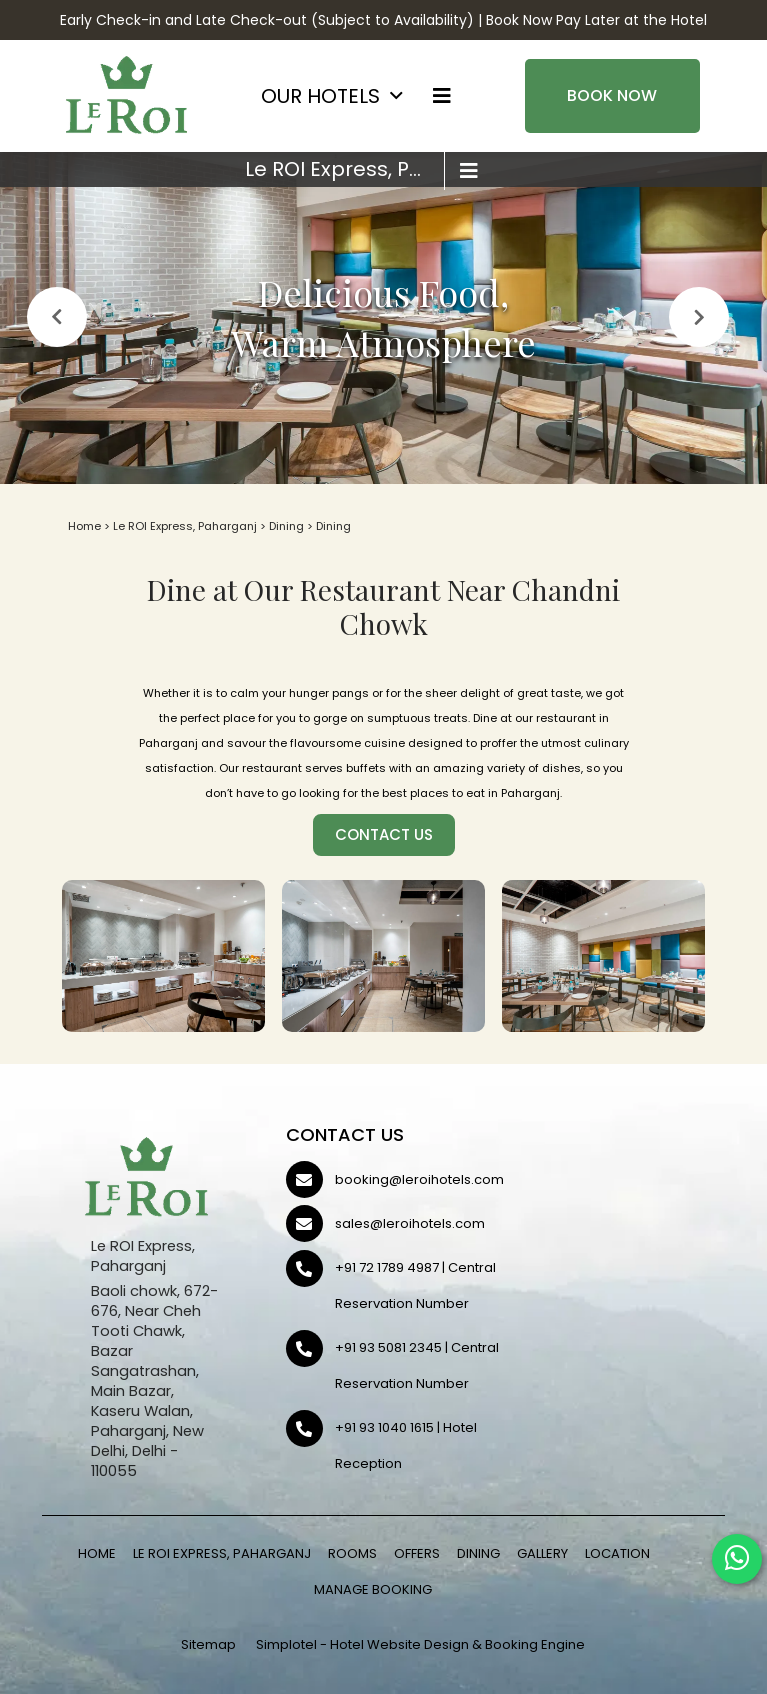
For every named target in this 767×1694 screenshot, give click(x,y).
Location (617, 1553)
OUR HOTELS (320, 96)
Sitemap (208, 1644)
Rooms (352, 1553)
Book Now (612, 95)
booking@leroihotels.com (419, 1179)
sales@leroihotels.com (410, 1223)
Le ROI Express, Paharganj (344, 169)
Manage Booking (373, 1589)
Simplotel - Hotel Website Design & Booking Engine (420, 1644)
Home (84, 526)
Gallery (542, 1553)
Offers (417, 1553)
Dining (286, 526)
